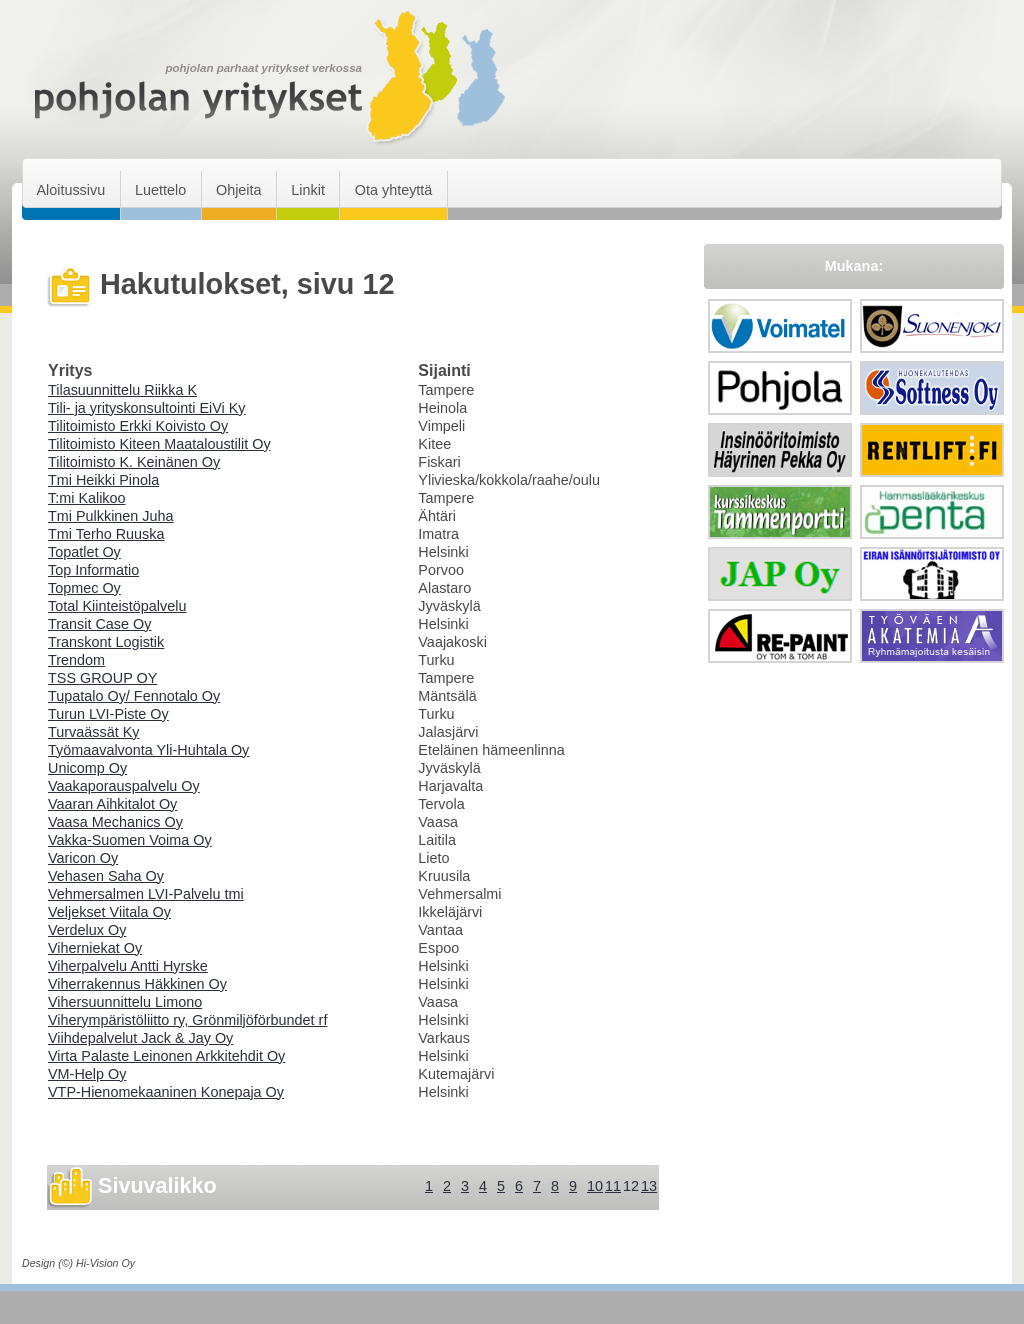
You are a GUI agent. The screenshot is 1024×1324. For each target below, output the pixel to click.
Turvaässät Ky (93, 732)
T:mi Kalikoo (87, 498)
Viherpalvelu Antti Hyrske (128, 966)
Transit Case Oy (99, 624)
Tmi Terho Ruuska (106, 534)
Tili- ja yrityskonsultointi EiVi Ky (147, 408)
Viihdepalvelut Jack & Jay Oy (140, 1038)
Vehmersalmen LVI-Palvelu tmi (146, 894)
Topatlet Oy (84, 552)
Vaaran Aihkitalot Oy (112, 804)
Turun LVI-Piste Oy (108, 714)
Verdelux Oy (87, 930)
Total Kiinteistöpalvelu (117, 606)
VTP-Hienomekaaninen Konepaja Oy (166, 1092)
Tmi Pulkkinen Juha (111, 516)
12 (631, 1186)
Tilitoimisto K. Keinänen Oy (134, 462)
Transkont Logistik (106, 642)
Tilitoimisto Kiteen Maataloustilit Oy (159, 444)
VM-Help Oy (87, 1074)
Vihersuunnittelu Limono (125, 1002)
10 (595, 1186)
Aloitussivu (70, 190)
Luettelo (160, 190)
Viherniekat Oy (95, 948)
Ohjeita (239, 190)
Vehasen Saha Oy (106, 876)
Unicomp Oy (87, 768)
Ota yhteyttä (394, 190)
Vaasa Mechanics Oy (115, 822)
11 (613, 1186)
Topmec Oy (84, 588)
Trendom (76, 660)
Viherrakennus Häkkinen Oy (137, 984)
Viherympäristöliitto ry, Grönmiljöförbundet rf (187, 1020)
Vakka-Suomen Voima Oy (130, 840)
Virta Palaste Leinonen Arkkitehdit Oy (166, 1056)
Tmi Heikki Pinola (103, 480)
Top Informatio (93, 570)
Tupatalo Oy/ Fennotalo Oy (134, 696)
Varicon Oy (83, 858)
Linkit (308, 190)
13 (649, 1186)
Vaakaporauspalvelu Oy (124, 786)
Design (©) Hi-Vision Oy (78, 1263)
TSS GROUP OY (102, 678)
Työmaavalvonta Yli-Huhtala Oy (148, 750)
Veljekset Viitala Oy (109, 912)
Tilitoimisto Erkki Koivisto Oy (138, 426)
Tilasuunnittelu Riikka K (122, 390)
